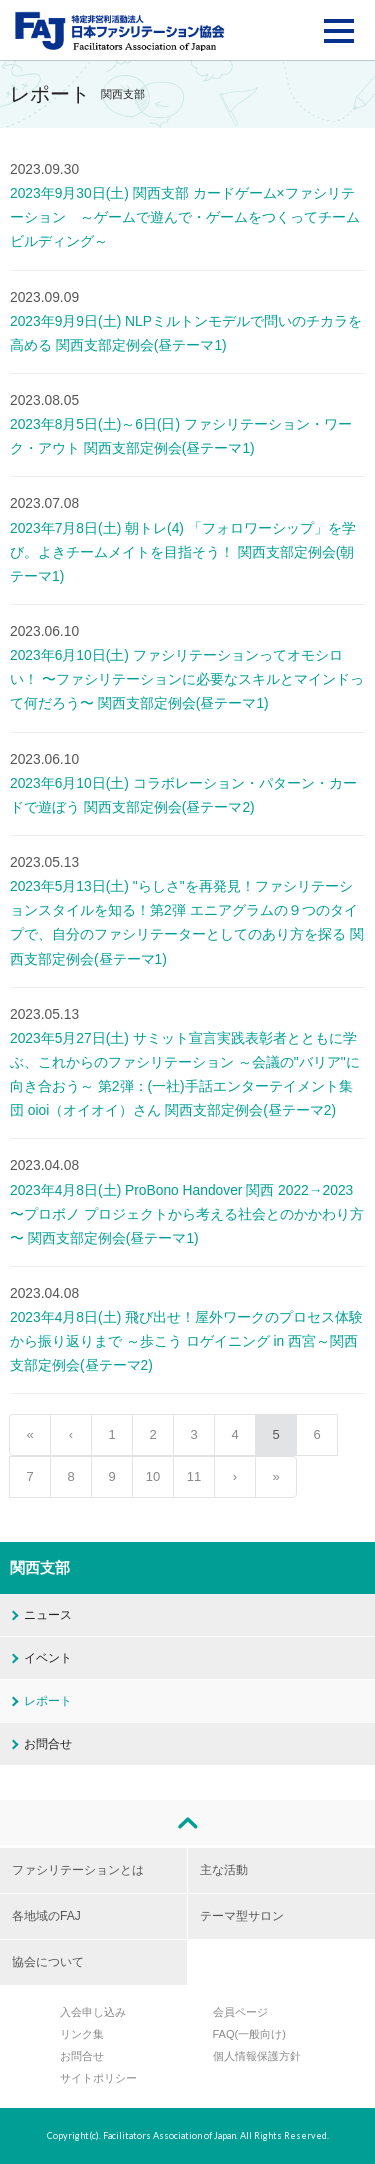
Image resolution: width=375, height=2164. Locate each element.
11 (194, 1476)
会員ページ (240, 2012)
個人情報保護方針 (257, 2056)
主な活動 (224, 1870)
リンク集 (82, 2034)
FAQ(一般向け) (249, 2034)
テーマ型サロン (242, 1916)
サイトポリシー (98, 2078)
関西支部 (40, 1567)
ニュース (48, 1615)
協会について (48, 1962)
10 (153, 1476)
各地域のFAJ (46, 1916)
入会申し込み (93, 2012)
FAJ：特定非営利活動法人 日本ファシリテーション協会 (120, 31)
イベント (48, 1658)
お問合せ (48, 1744)
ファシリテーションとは (78, 1870)
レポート (48, 1701)
